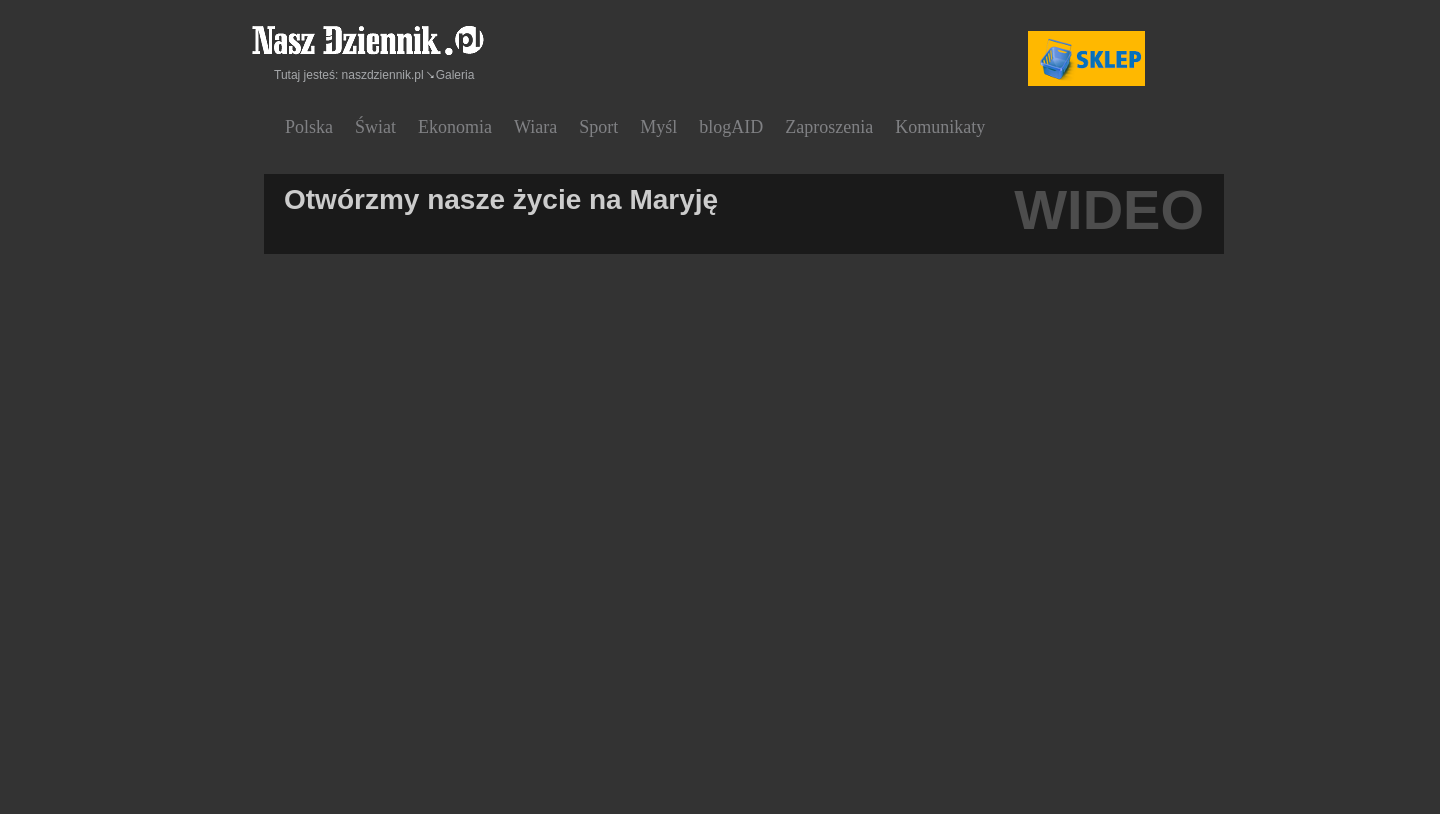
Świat (375, 127)
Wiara (535, 127)
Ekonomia (455, 127)
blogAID (731, 127)
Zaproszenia (829, 127)
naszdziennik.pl (383, 75)
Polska (309, 127)
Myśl (658, 127)
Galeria (455, 75)
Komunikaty (940, 127)
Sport (598, 127)
